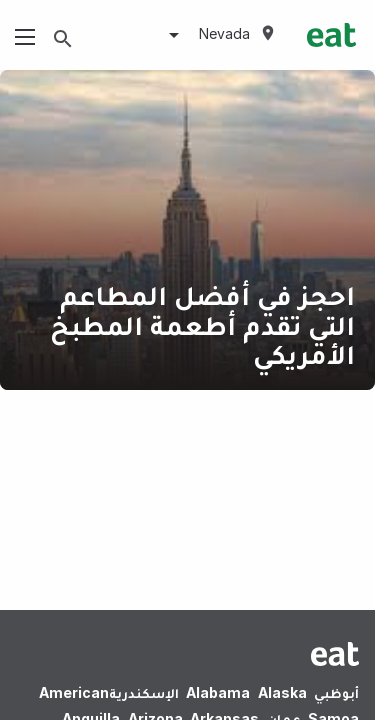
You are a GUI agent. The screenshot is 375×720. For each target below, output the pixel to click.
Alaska (282, 692)
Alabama (218, 692)
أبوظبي (336, 692)
